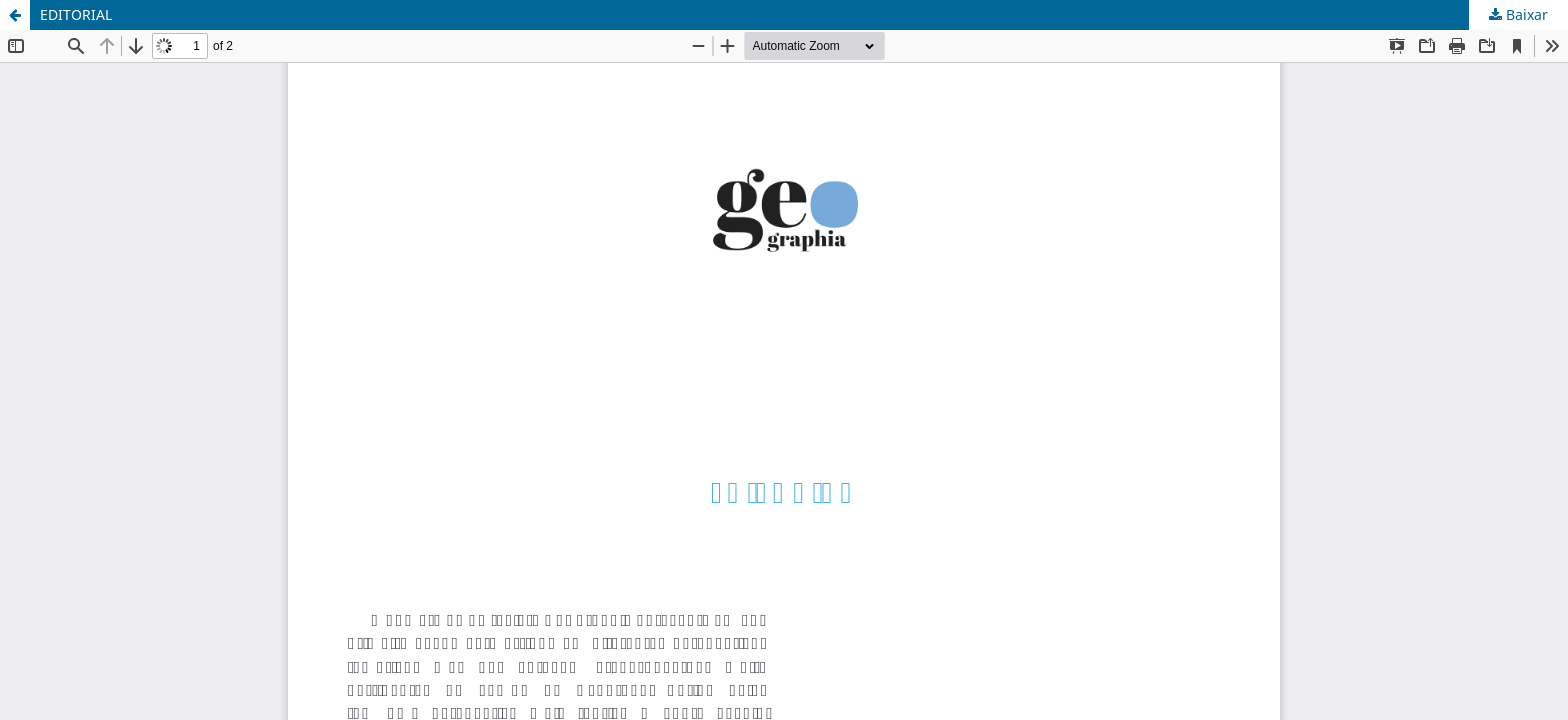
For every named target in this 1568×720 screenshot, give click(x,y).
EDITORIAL (76, 14)
